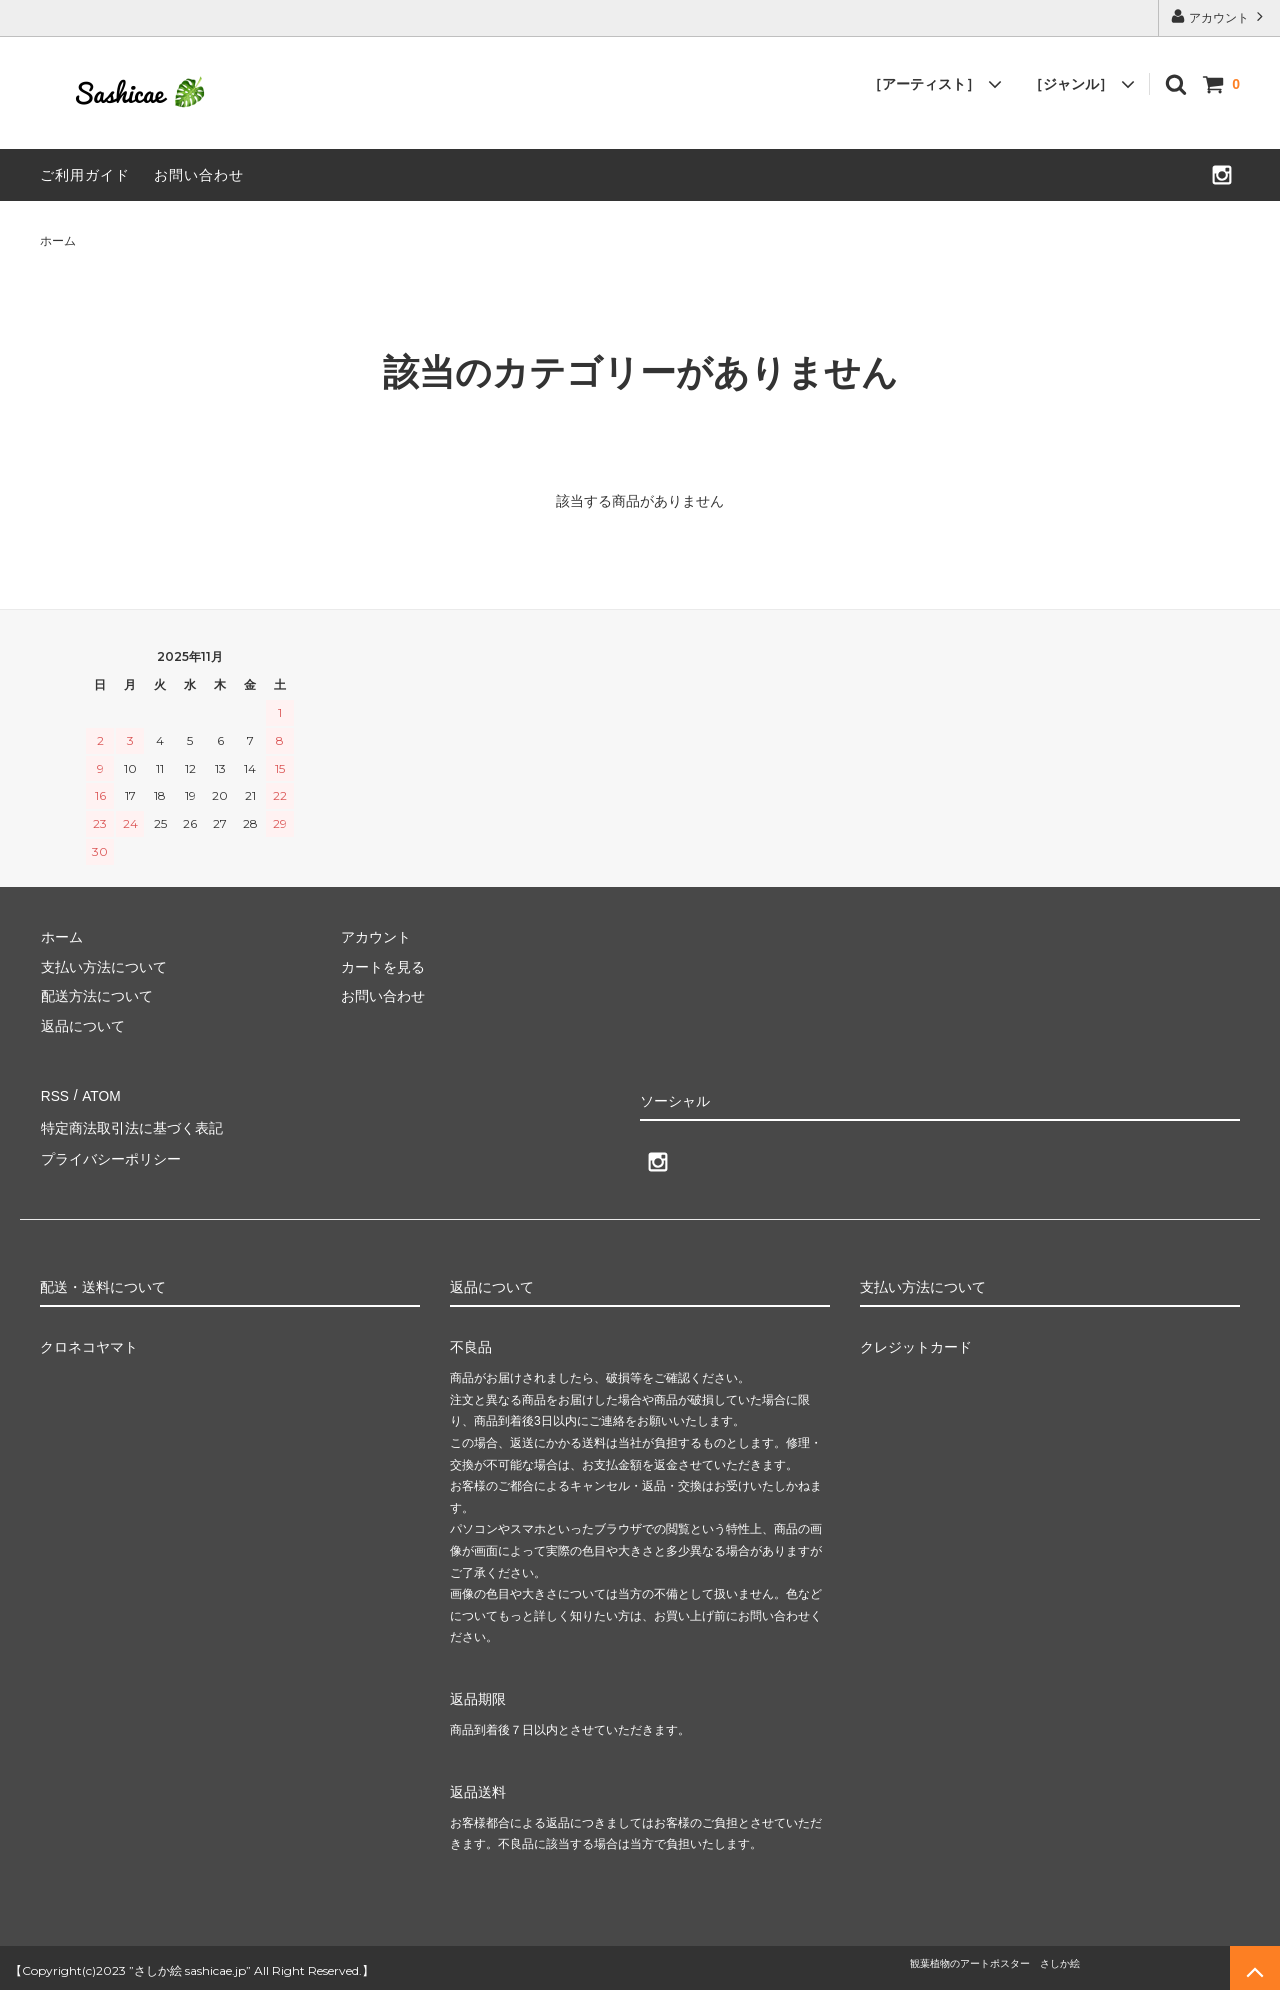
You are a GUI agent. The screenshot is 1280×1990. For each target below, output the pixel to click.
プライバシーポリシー (110, 1153)
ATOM (99, 1094)
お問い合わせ (199, 175)
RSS (54, 1094)
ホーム (58, 241)
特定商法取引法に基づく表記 (131, 1124)
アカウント (1219, 16)
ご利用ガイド (85, 175)
